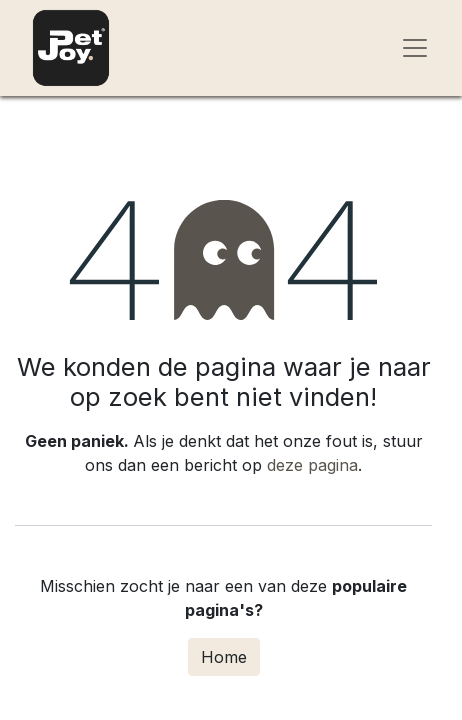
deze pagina (312, 465)
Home (224, 657)
